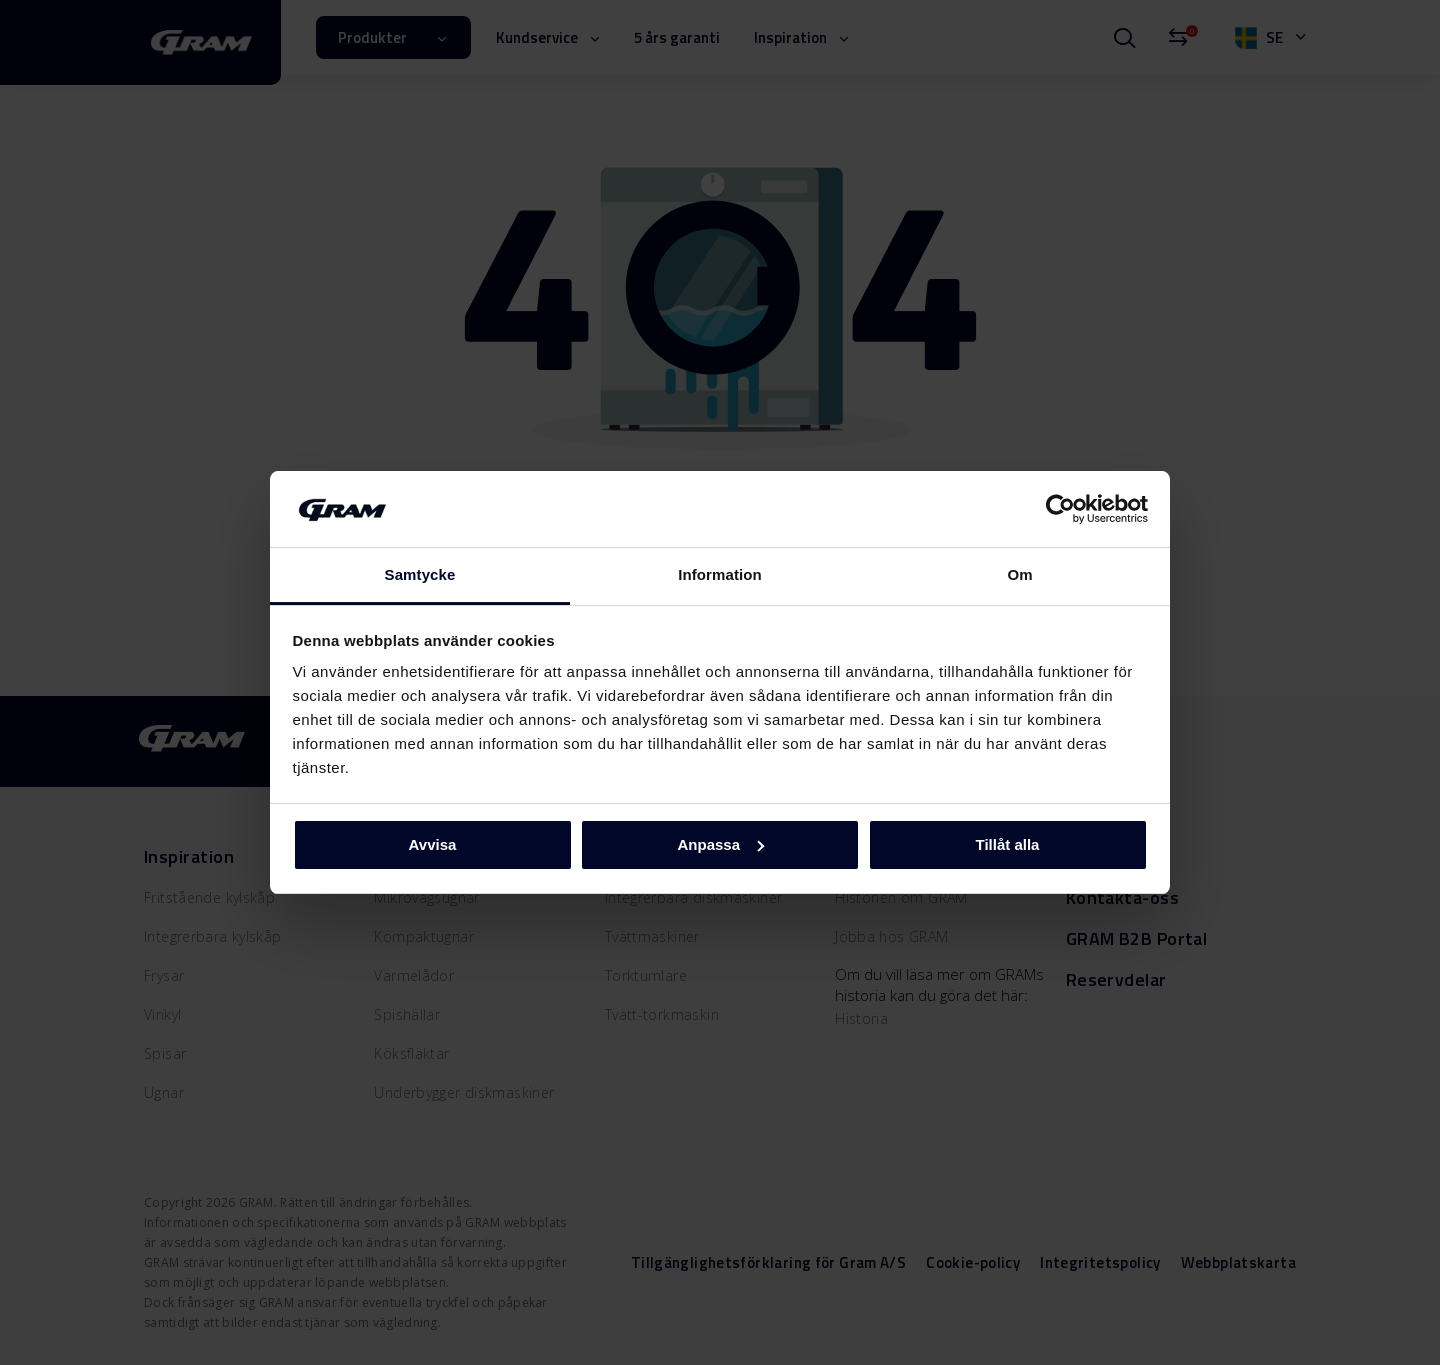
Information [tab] (720, 574)
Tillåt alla (1008, 844)
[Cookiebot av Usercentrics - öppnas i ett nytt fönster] (1060, 509)
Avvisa (433, 844)
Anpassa (720, 844)
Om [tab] (1019, 574)
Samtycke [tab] (420, 574)
